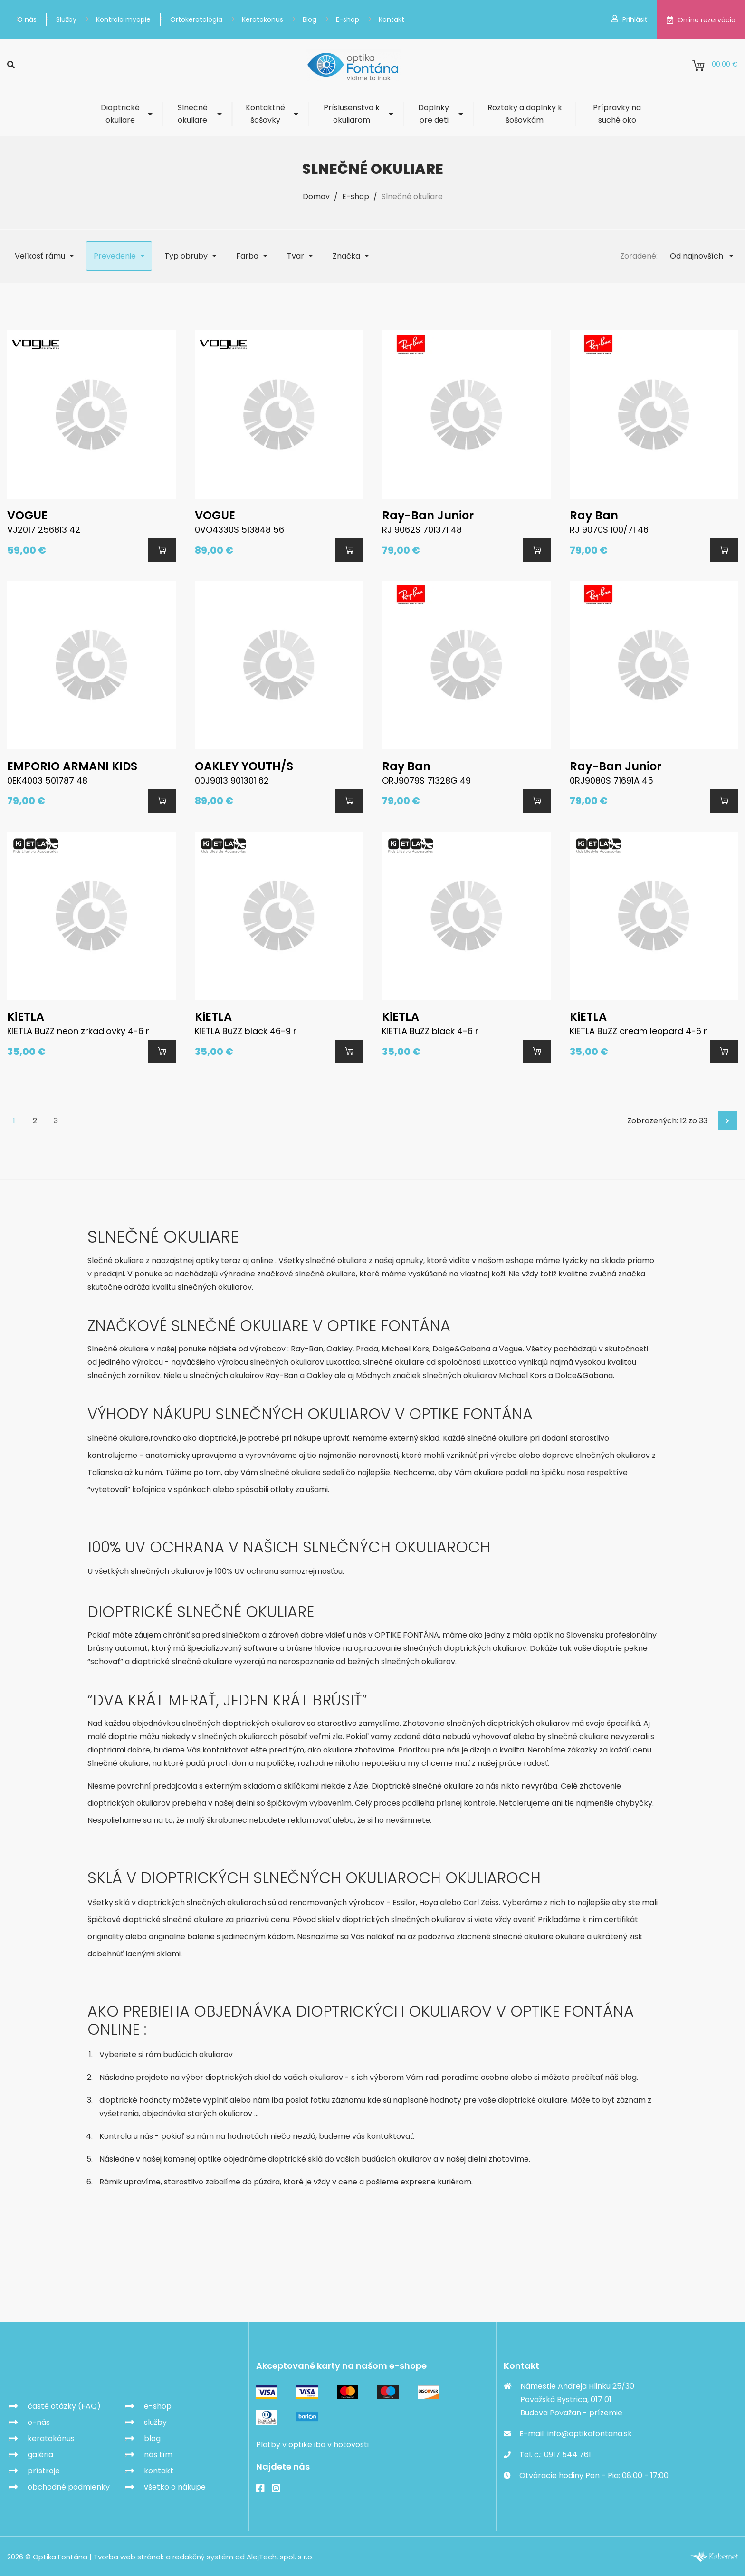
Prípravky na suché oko (617, 113)
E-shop (347, 19)
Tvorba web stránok (129, 2556)
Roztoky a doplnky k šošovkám (524, 113)
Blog (309, 19)
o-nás (39, 2420)
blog (152, 2437)
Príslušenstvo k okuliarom (352, 113)
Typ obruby (186, 255)
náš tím (158, 2453)
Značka (346, 255)
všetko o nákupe (175, 2485)
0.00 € (715, 65)
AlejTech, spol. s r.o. (280, 2556)
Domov (316, 196)
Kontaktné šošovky (265, 113)
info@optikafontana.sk (589, 2432)
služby (155, 2420)
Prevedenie (115, 255)
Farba (247, 255)
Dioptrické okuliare (120, 113)
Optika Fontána (62, 2371)
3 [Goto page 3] (56, 1119)
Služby (66, 19)
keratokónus (51, 2437)
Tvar (295, 255)
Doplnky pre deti (433, 113)
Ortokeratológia (196, 19)
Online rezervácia (700, 20)
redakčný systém (202, 2556)
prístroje (44, 2469)
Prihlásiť (629, 19)
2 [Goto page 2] (35, 1119)
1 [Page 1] (14, 1119)
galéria (40, 2453)
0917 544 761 (567, 2453)
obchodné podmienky (69, 2485)
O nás (27, 19)
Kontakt (391, 19)
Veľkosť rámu (40, 255)
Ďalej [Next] (728, 1120)
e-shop (158, 2404)
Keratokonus (262, 19)
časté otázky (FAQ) (64, 2404)
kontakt (158, 2469)
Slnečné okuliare (193, 113)
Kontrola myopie (123, 19)
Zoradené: (639, 255)
